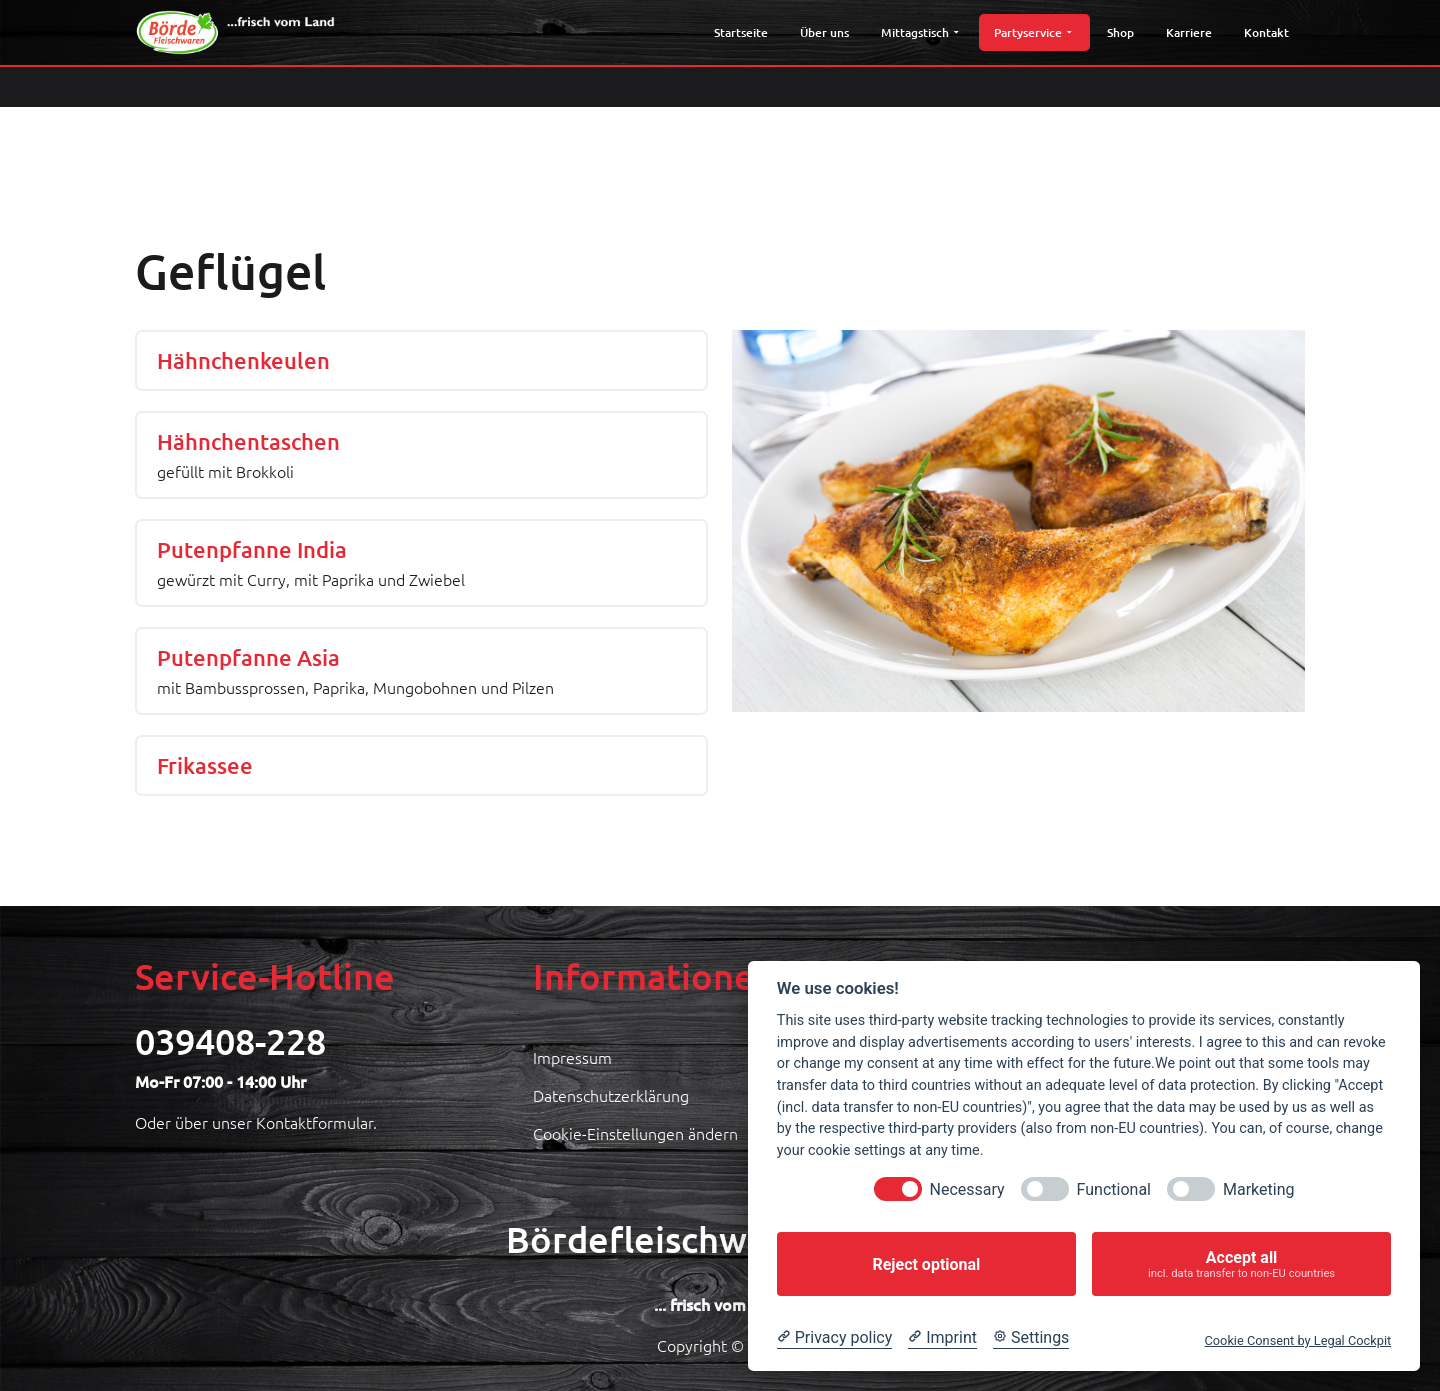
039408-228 (230, 1041)
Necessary (967, 1189)
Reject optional (926, 1264)
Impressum (572, 1057)
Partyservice (1032, 32)
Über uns (824, 32)
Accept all (1241, 1264)
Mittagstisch (919, 32)
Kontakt (1266, 32)
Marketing (1258, 1189)
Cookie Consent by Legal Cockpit (1297, 1340)
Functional (1114, 1189)
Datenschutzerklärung (611, 1095)
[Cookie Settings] (1031, 1338)
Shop (1120, 32)
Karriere (1189, 32)
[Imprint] (942, 1338)
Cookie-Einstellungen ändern (635, 1133)
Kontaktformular (314, 1122)
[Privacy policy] (834, 1338)
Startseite (741, 32)
